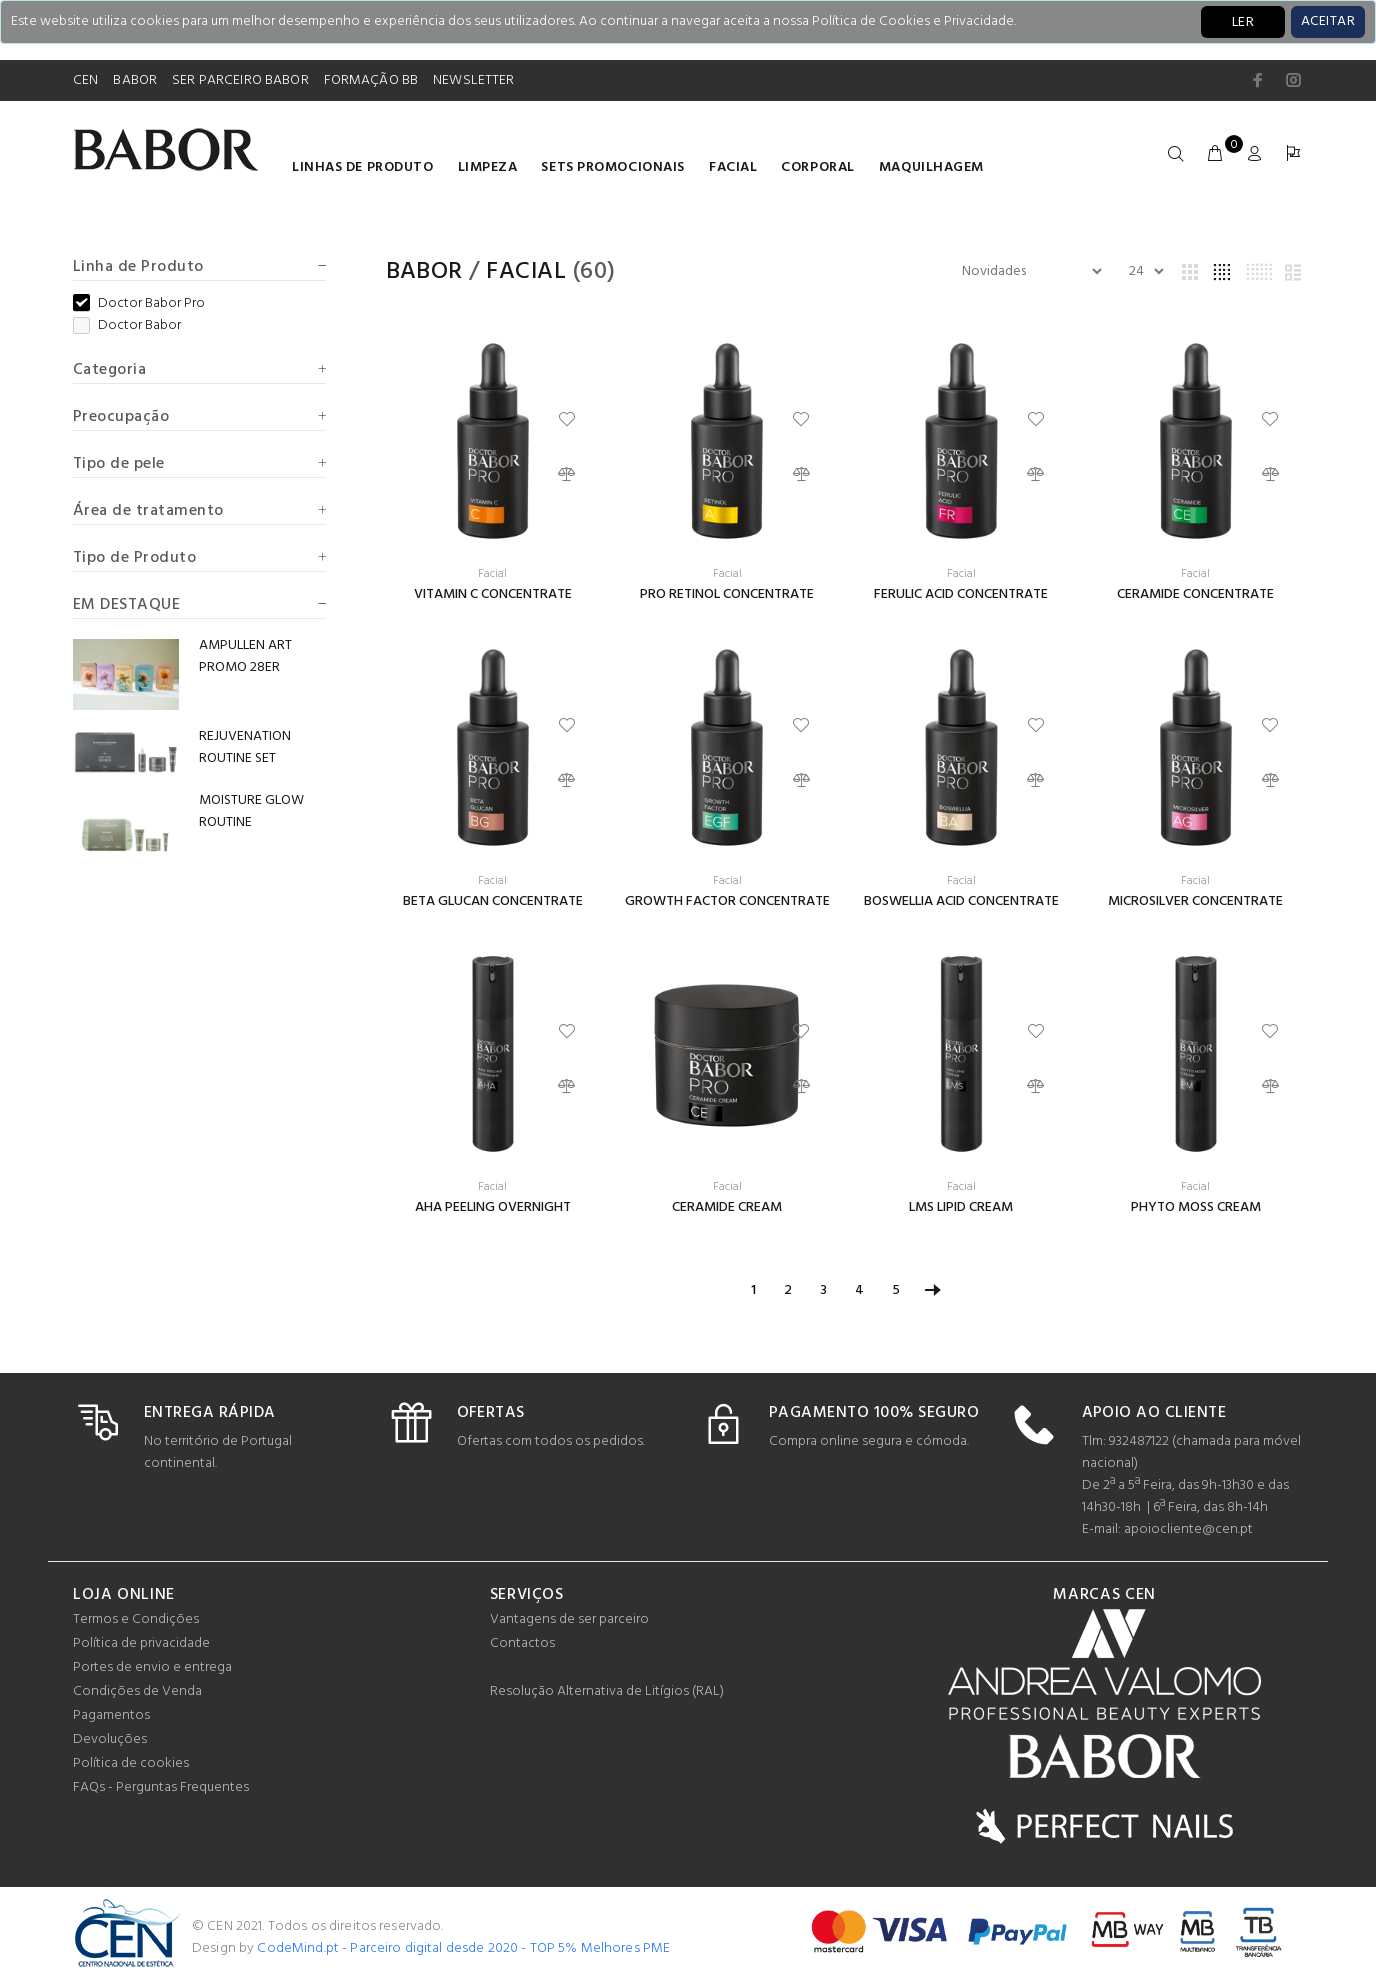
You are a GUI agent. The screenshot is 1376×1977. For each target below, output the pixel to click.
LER (1243, 22)
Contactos (522, 1643)
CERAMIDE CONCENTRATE (1195, 594)
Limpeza (488, 167)
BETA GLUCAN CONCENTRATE (493, 901)
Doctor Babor (127, 326)
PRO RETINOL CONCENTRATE (727, 594)
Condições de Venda (137, 1691)
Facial (733, 167)
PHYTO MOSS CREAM (1196, 1207)
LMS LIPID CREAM (961, 1207)
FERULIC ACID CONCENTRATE (961, 594)
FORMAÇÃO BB (371, 80)
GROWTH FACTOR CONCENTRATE (727, 901)
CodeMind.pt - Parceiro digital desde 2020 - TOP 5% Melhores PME (463, 1948)
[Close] (1328, 22)
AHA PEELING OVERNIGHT (493, 1207)
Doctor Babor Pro (139, 304)
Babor (424, 272)
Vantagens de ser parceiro (569, 1619)
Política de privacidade (141, 1643)
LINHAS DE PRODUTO (363, 167)
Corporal (817, 167)
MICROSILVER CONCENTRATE (1195, 901)
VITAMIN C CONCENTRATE (493, 594)
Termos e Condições (136, 1619)
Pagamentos (111, 1715)
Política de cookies (131, 1763)
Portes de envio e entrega (152, 1667)
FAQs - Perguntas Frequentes (161, 1787)
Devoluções (110, 1739)
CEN (85, 80)
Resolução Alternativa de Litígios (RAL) (607, 1691)
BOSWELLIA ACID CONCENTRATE (961, 901)
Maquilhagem (931, 167)
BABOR (135, 80)
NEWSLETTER (473, 80)
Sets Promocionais (613, 167)
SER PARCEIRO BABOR (240, 80)
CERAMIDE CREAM (727, 1207)
